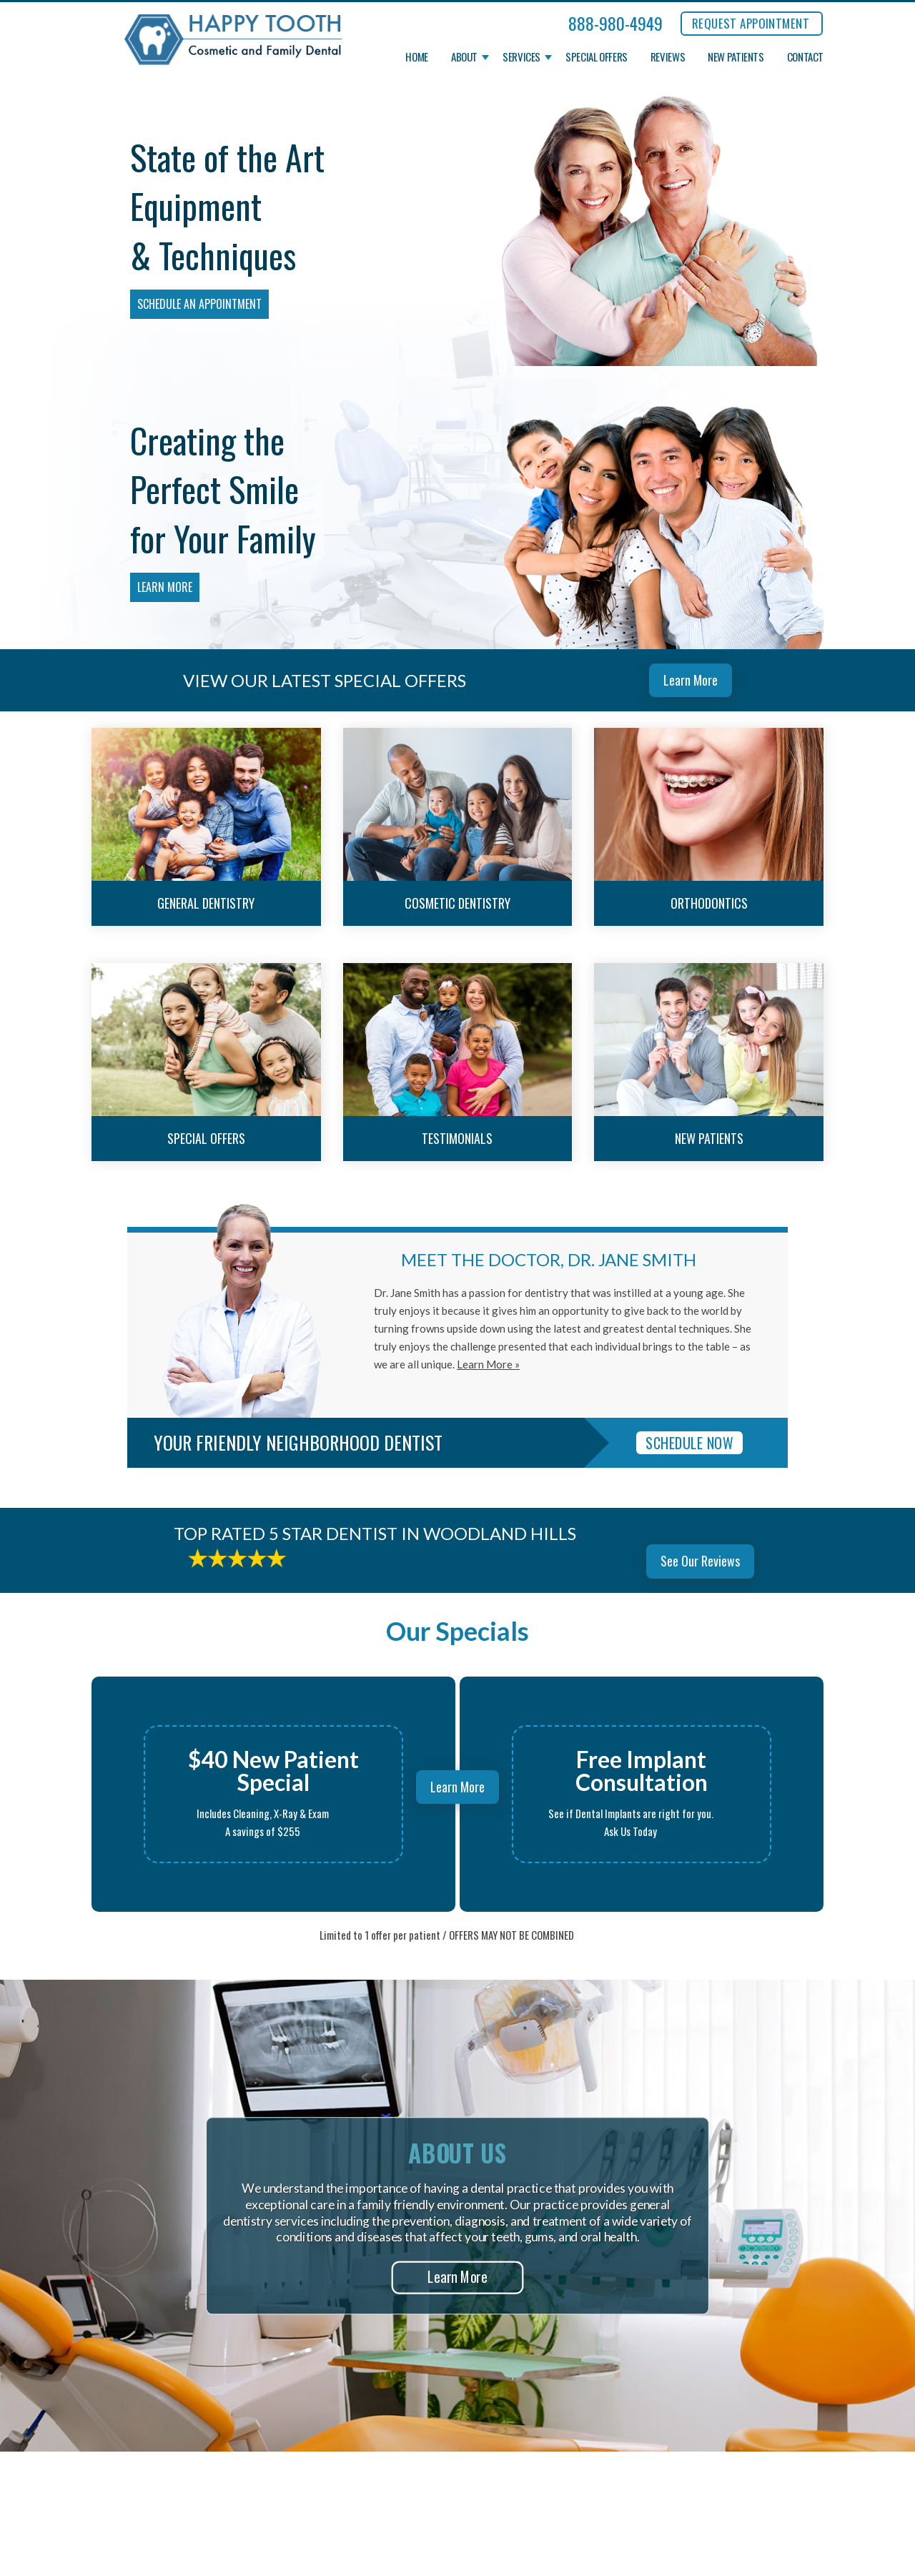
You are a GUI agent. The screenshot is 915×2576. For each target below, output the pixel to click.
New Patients (736, 57)
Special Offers (596, 57)
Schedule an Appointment (199, 303)
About (464, 57)
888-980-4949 (615, 23)
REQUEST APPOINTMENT (750, 23)
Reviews (668, 57)
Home (416, 57)
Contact (805, 57)
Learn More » (488, 1364)
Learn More (164, 587)
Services (521, 57)
